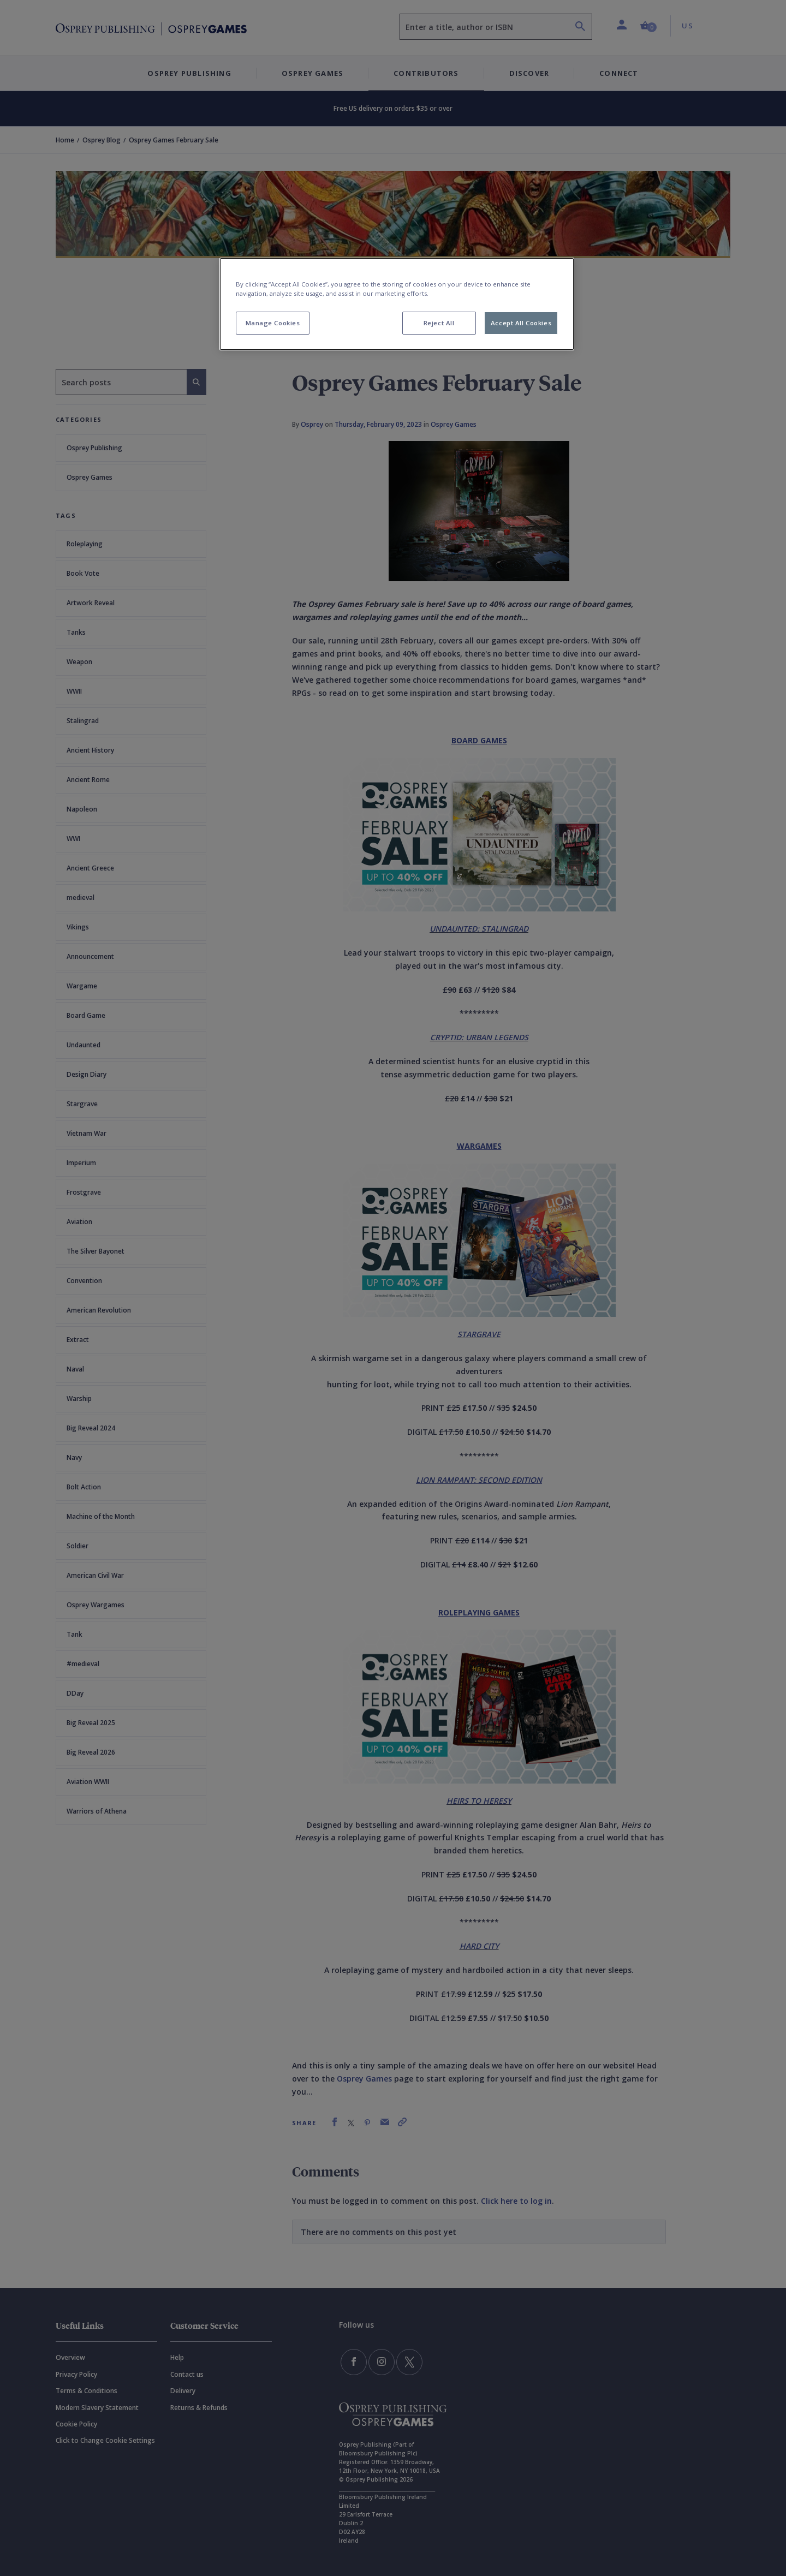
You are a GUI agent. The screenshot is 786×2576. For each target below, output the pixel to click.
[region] (396, 304)
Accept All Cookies (521, 323)
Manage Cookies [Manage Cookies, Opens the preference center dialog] (273, 323)
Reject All (439, 323)
